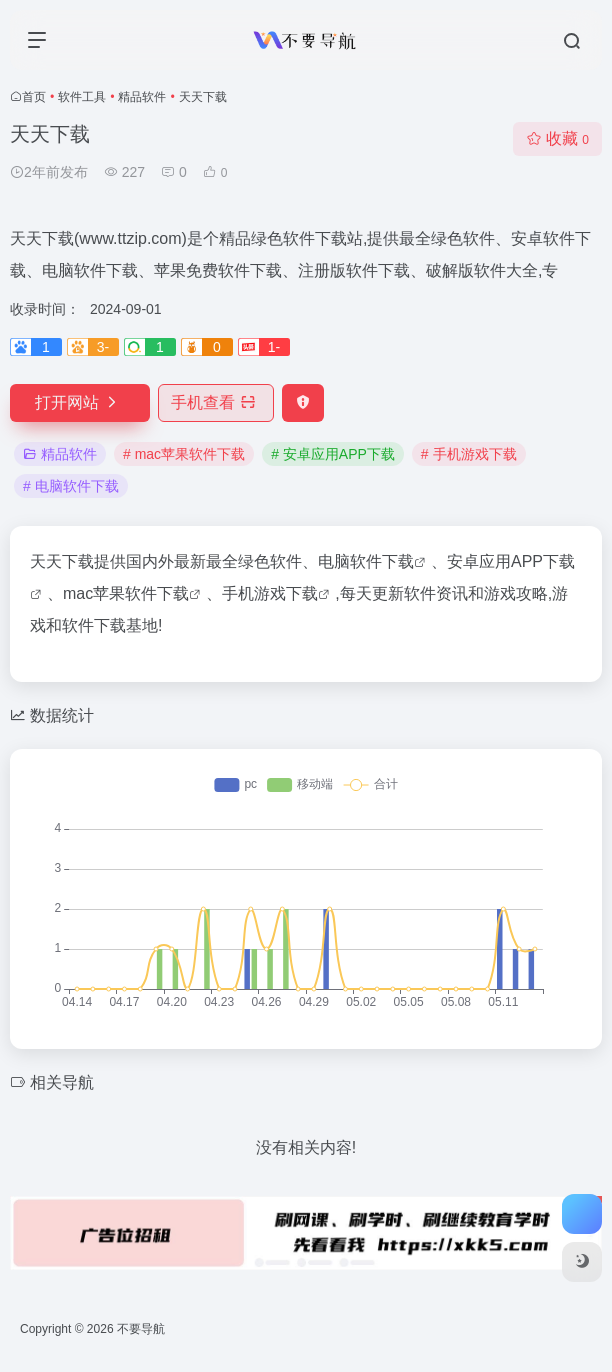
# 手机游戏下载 (469, 454)
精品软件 (142, 97)
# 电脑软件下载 (71, 486)
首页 (34, 97)
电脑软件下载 (366, 561)
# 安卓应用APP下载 (333, 454)
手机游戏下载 (270, 593)
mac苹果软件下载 (126, 593)
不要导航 (141, 1329)
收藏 (557, 138)
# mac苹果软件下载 (184, 454)
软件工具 (82, 97)
